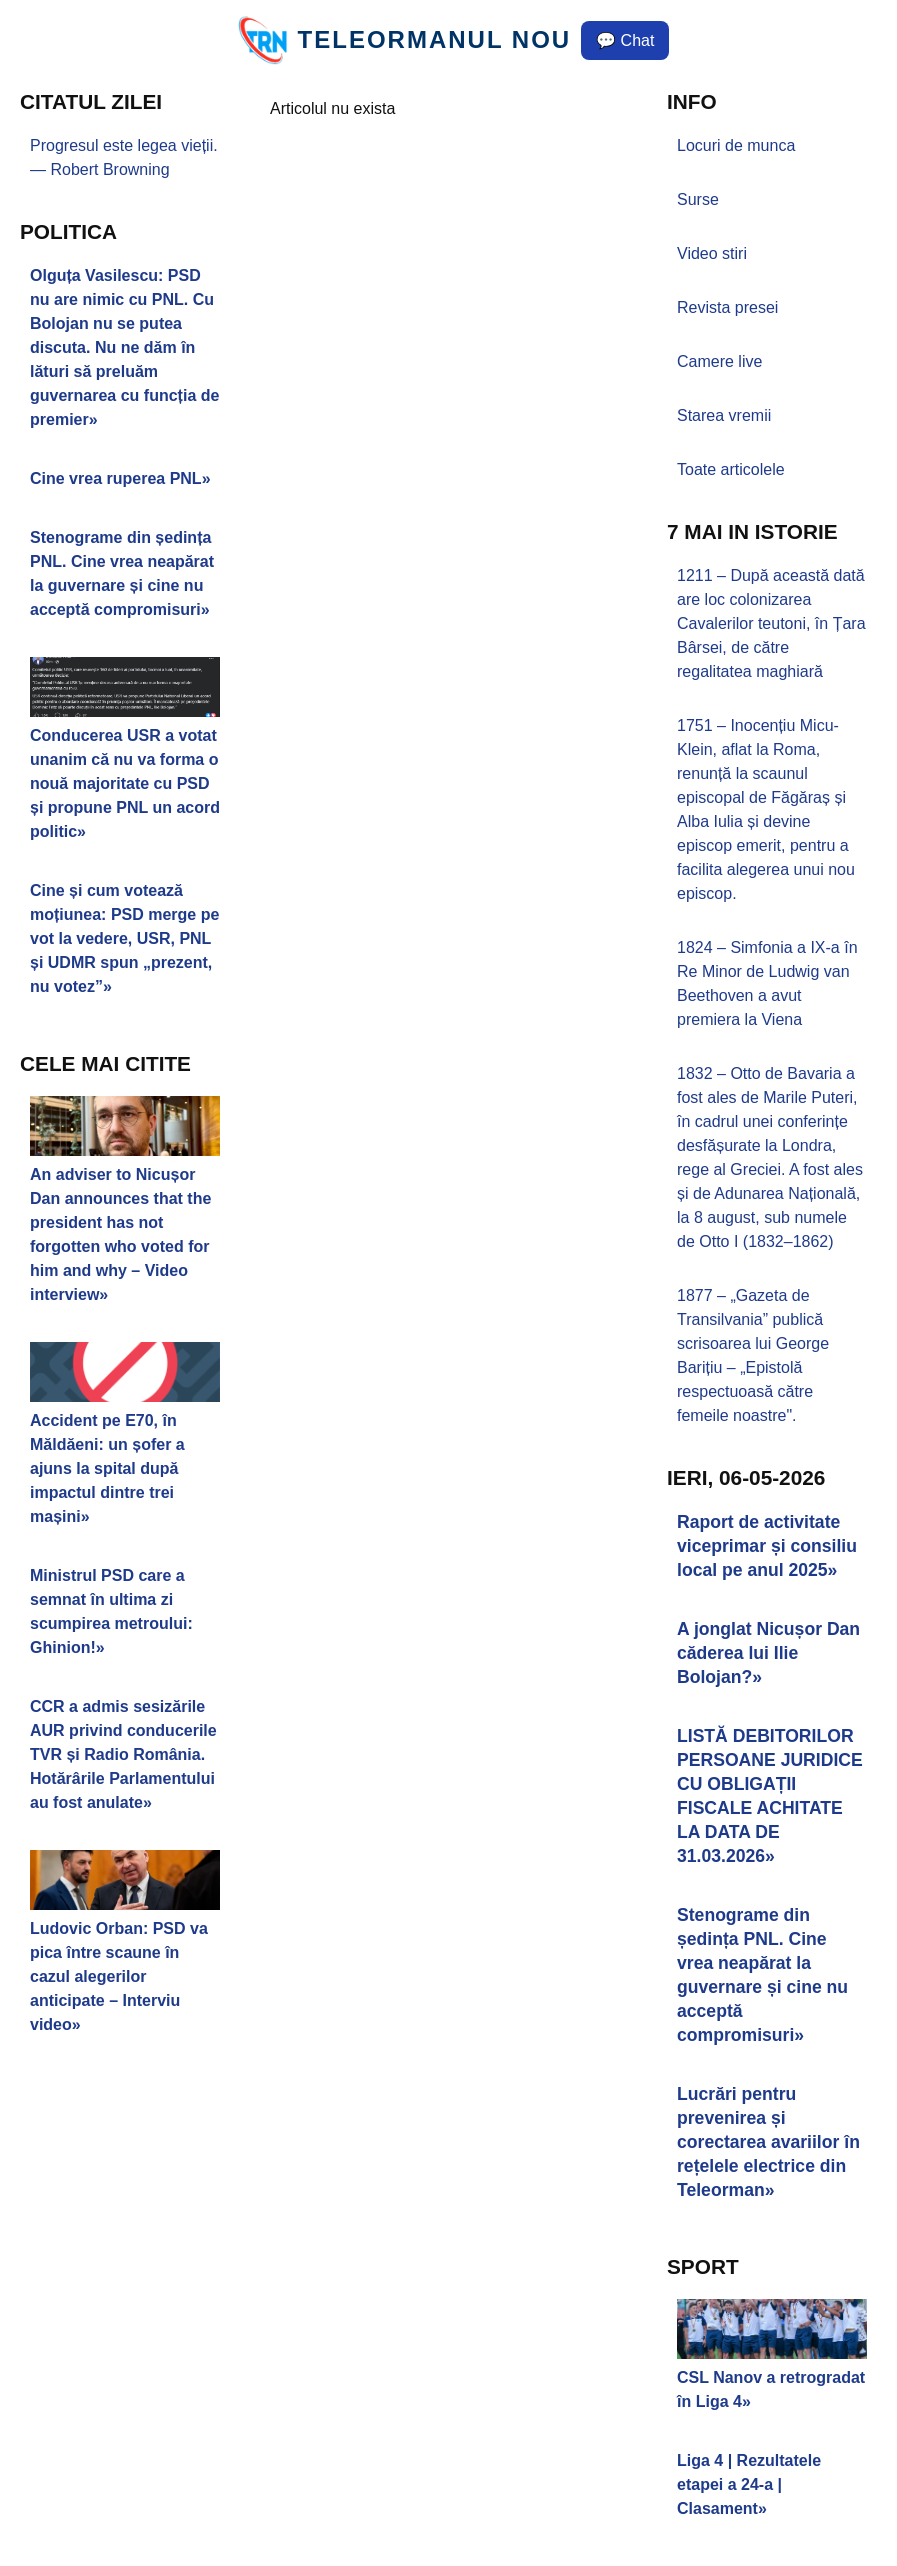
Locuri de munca (736, 145)
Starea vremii (724, 415)
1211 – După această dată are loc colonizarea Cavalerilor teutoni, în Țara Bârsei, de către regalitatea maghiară (771, 623)
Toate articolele (731, 469)
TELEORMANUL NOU (435, 39)
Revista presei (727, 307)
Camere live (719, 361)
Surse (698, 199)
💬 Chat (625, 40)
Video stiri (712, 253)
